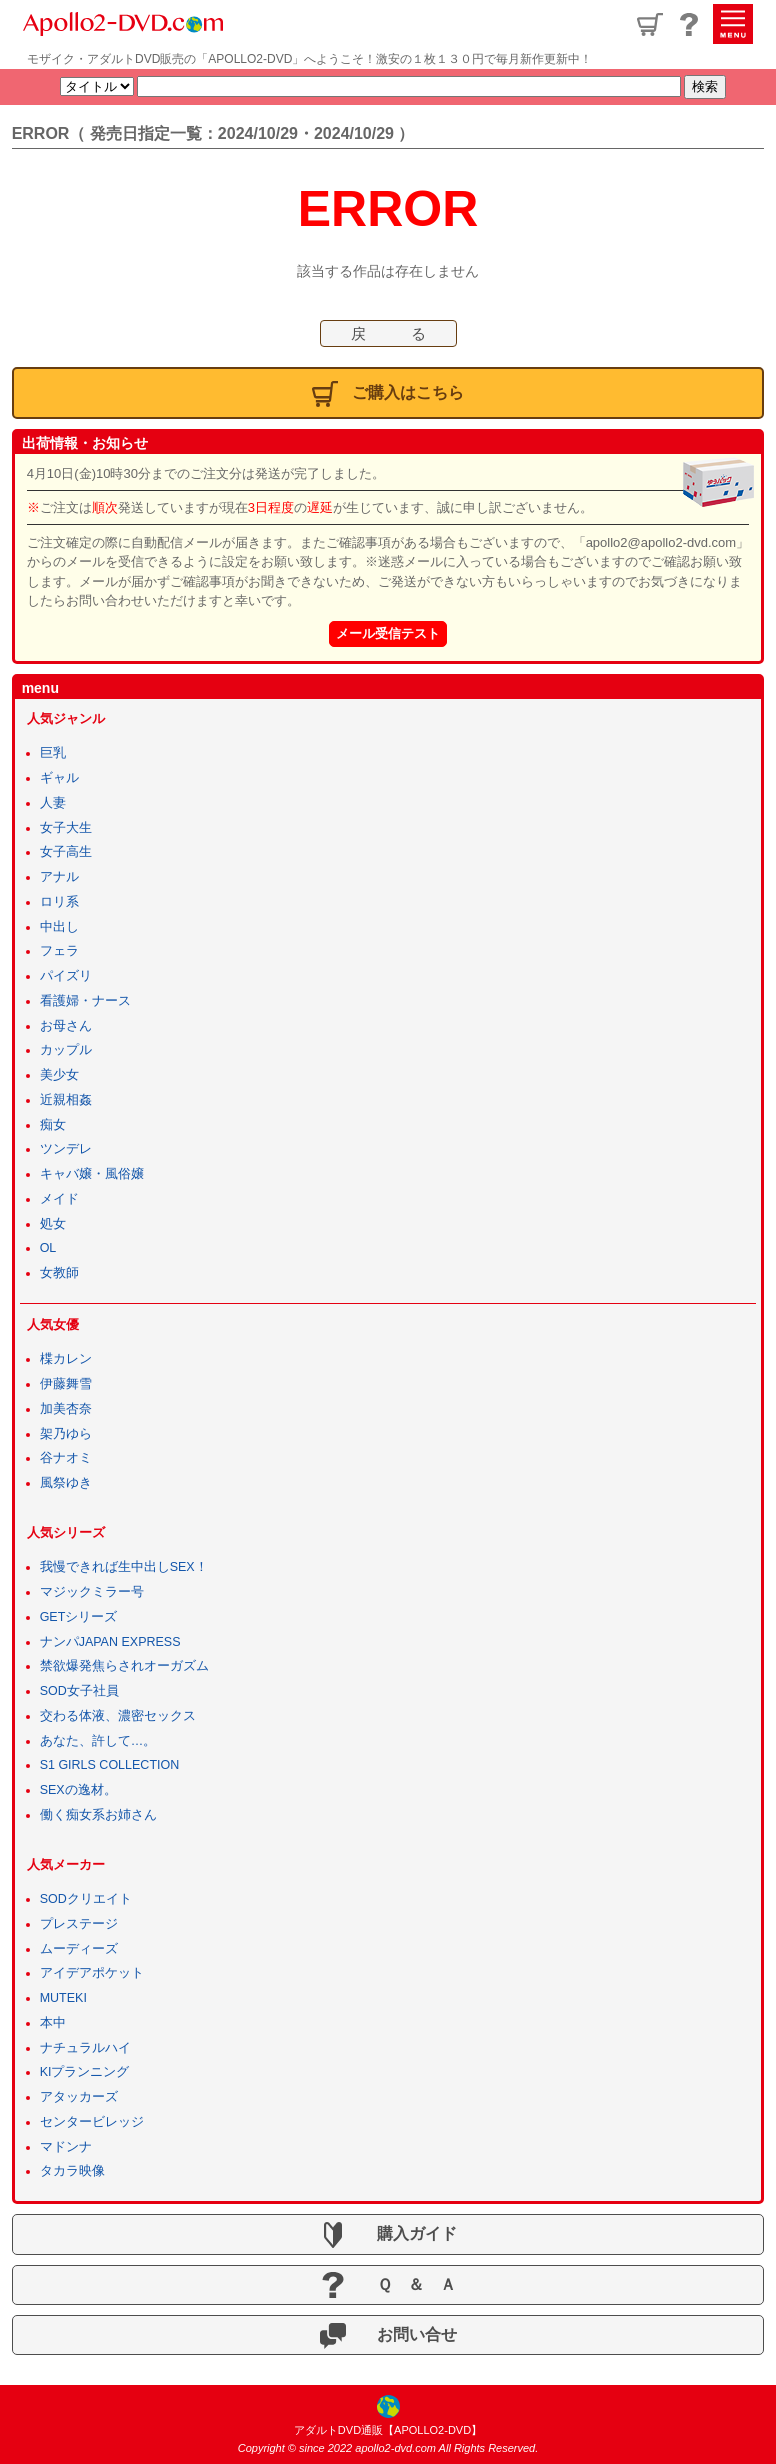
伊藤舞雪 (66, 1384)
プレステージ (79, 1924)
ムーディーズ (79, 1949)
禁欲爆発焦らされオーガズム (124, 1666)
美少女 (59, 1075)
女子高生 (66, 852)
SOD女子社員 (79, 1691)
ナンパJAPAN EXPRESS (110, 1642)
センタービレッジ (92, 2122)
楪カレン (66, 1359)
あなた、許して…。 (98, 1741)
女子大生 (66, 828)
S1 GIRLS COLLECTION (110, 1765)
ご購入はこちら (388, 394)
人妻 (53, 803)
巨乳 (53, 753)
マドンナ (66, 2147)
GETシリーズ (79, 1617)
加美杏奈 (66, 1409)
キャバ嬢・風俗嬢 (92, 1174)
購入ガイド (388, 2235)
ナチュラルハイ (85, 2048)
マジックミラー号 (92, 1592)
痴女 (53, 1125)
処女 (53, 1224)
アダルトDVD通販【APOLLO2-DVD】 (388, 2430)
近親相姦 (66, 1100)
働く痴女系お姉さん (98, 1815)
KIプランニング (85, 2072)
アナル (59, 877)
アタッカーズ (79, 2097)
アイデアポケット (92, 1973)
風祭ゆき (66, 1483)
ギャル (59, 778)
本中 (53, 2023)
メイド (59, 1199)
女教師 (59, 1273)
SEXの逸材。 (78, 1790)
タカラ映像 (72, 2171)
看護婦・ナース (85, 1001)
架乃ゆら (66, 1434)
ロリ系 (59, 902)
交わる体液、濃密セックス (118, 1716)
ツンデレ (66, 1149)
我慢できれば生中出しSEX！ (124, 1567)
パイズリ (66, 976)
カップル (66, 1050)
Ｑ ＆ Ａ (388, 2285)
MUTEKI (63, 1998)
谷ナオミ (66, 1458)
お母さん (66, 1026)
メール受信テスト (388, 633)
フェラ (59, 951)
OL (48, 1248)
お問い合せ (388, 2336)
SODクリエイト (86, 1899)
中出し (59, 927)
